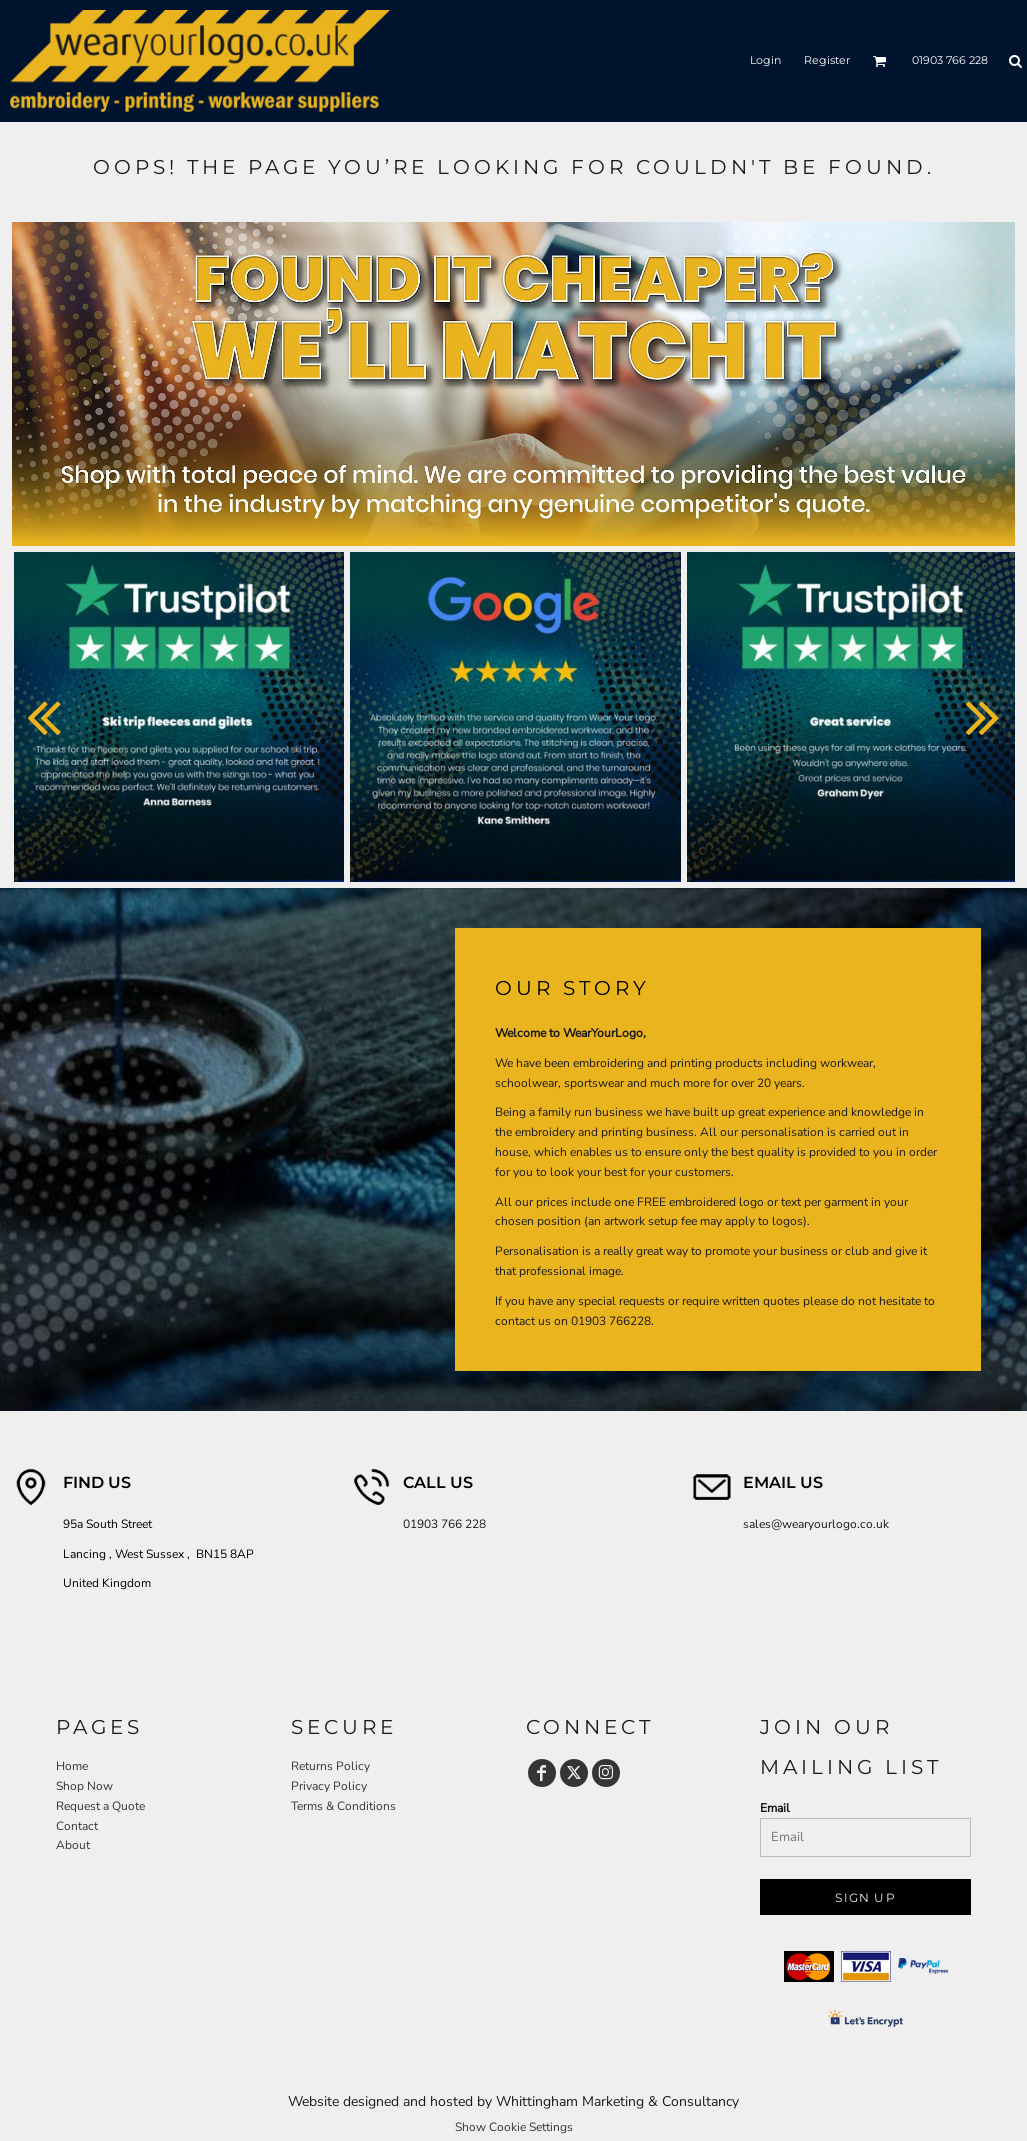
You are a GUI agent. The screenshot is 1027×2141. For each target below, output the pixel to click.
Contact (77, 1826)
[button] (880, 61)
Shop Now (84, 1786)
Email (775, 1808)
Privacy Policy (329, 1786)
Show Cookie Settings (514, 2127)
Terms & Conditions (343, 1806)
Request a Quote (100, 1806)
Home (72, 1766)
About (73, 1845)
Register (827, 60)
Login (765, 60)
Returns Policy (330, 1766)
